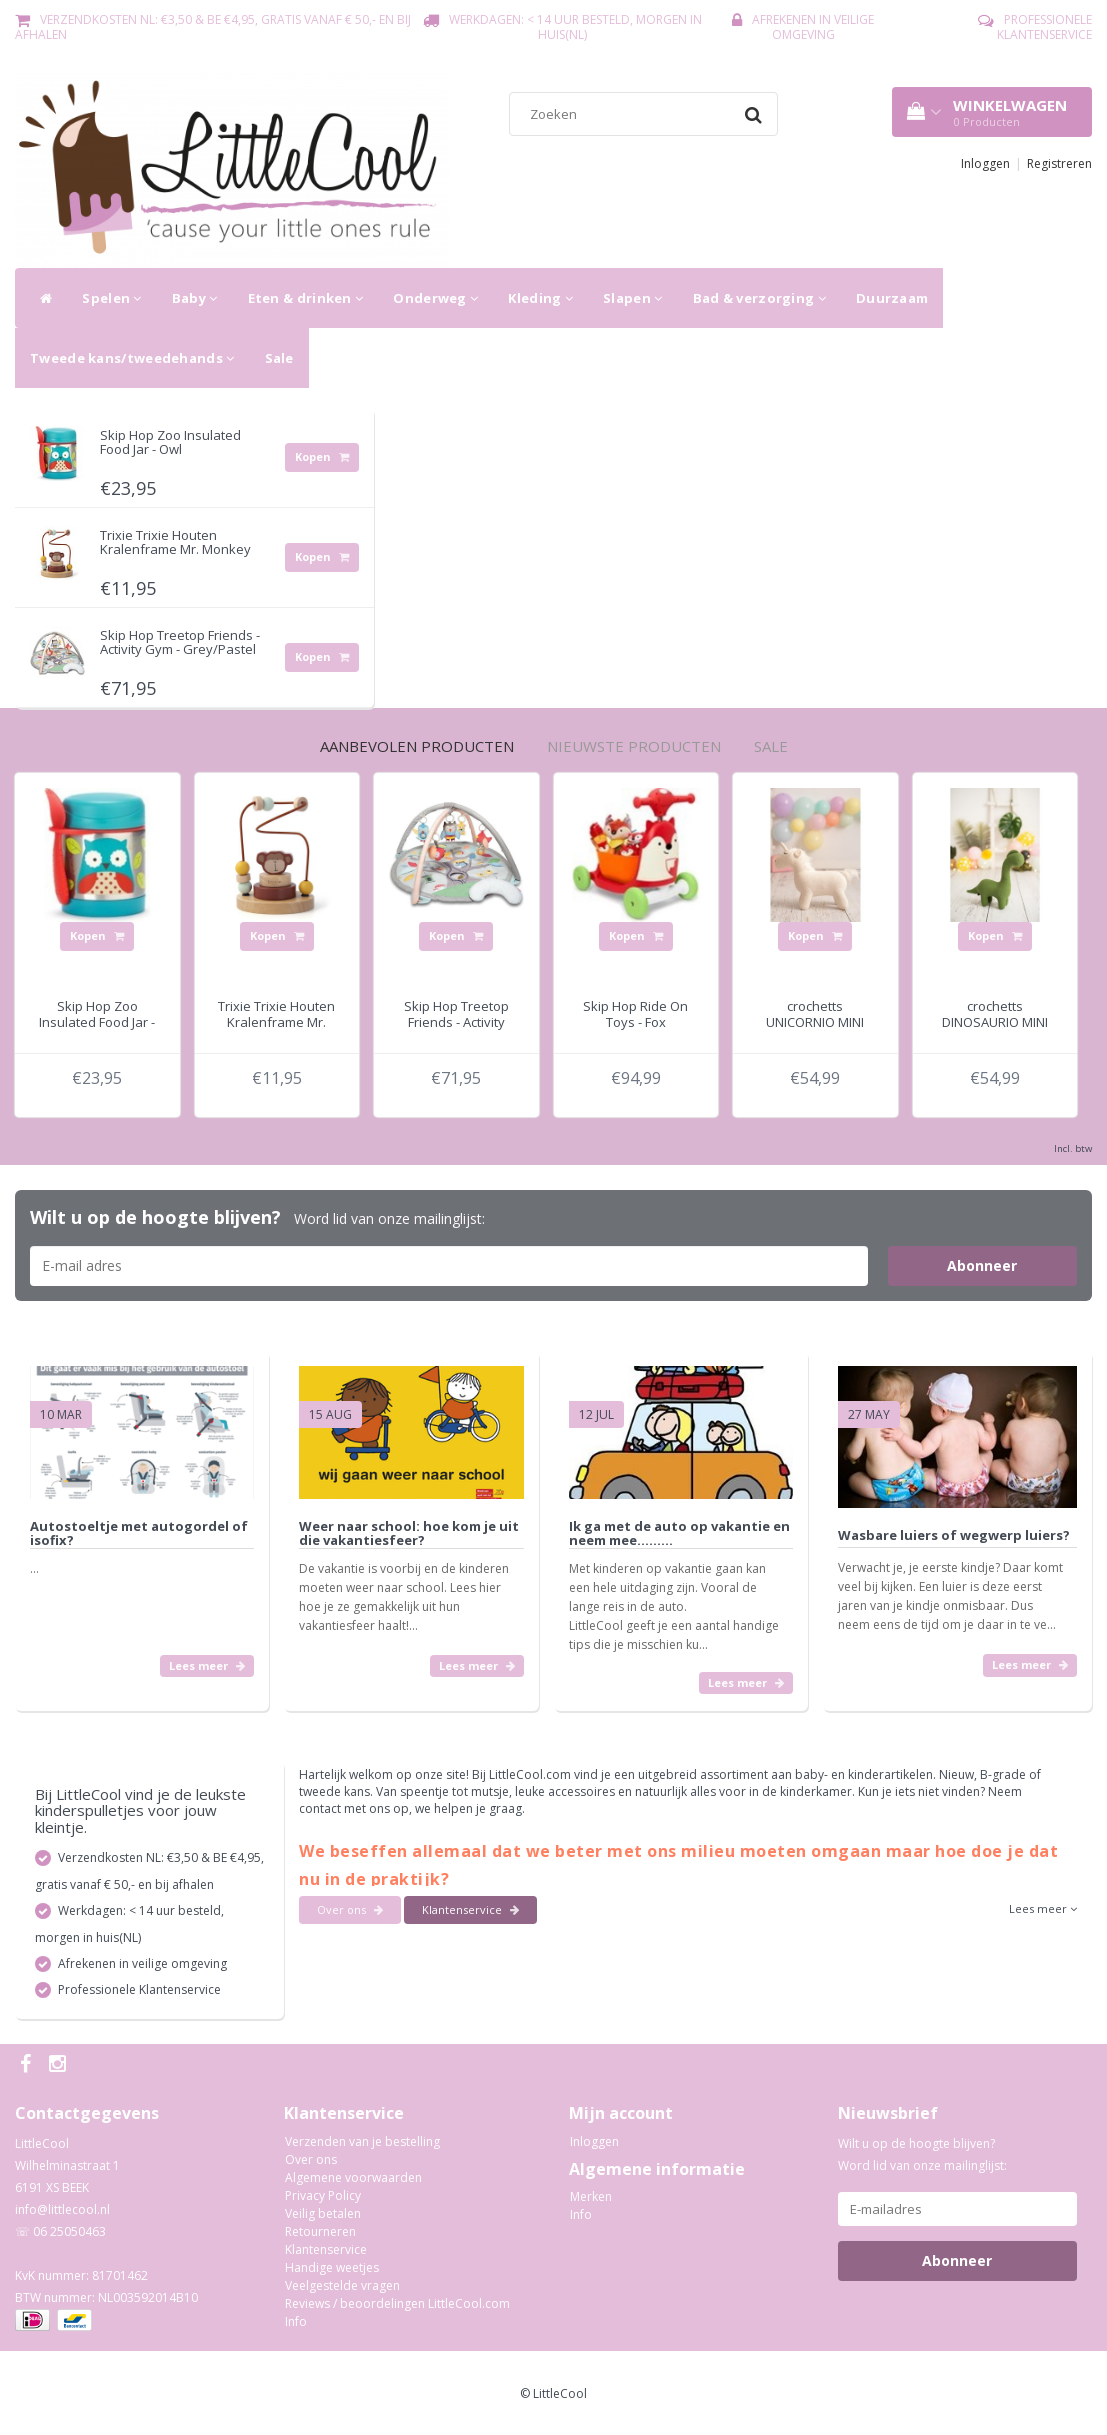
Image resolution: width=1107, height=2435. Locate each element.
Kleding (540, 298)
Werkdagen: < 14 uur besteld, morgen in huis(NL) (575, 27)
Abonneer (982, 1265)
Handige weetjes (332, 2267)
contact (321, 1808)
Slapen (632, 298)
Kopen (322, 456)
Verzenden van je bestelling (362, 2141)
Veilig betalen (323, 2213)
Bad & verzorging (759, 298)
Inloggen (985, 163)
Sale (279, 358)
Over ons (350, 1909)
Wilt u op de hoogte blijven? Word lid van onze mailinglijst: (922, 2154)
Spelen (111, 298)
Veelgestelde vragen (342, 2285)
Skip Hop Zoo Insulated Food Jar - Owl (170, 442)
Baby (195, 298)
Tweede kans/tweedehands (132, 358)
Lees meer (207, 1665)
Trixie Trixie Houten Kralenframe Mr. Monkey (175, 542)
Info (296, 2321)
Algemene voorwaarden (353, 2177)
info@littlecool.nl (62, 2209)
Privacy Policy (323, 2195)
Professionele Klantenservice (1044, 27)
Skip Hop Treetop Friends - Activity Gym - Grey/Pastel (180, 642)
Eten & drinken (306, 298)
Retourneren (320, 2231)
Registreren (1059, 163)
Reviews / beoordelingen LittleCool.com (397, 2303)
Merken (591, 2196)
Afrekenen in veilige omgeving (813, 27)
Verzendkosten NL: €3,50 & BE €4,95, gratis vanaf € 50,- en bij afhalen (213, 27)
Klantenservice (470, 1909)
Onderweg (435, 298)
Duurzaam (892, 298)
